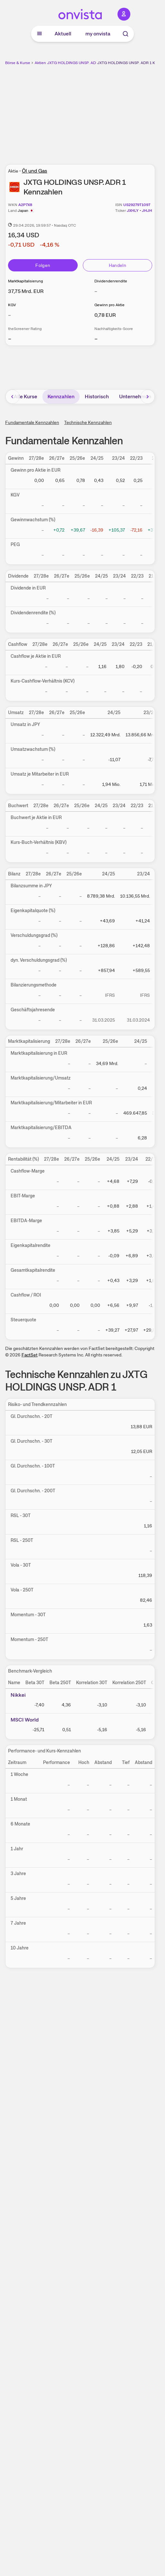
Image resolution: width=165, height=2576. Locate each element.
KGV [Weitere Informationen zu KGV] (12, 304)
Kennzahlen (61, 396)
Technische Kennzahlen (88, 422)
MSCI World (25, 1719)
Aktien (40, 62)
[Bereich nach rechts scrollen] (148, 397)
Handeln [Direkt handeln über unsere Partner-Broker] (117, 265)
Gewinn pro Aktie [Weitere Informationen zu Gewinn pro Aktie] (109, 304)
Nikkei (18, 1695)
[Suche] (125, 33)
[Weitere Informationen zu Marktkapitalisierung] (26, 291)
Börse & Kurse (17, 62)
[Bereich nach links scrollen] (12, 397)
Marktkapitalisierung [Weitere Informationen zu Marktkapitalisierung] (25, 281)
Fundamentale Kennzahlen (32, 422)
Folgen (42, 265)
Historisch (97, 396)
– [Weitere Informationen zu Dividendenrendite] (95, 291)
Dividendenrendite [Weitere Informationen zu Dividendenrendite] (110, 281)
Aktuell (63, 33)
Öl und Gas (34, 170)
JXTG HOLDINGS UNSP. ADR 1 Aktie (79, 62)
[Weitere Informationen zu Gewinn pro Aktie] (105, 315)
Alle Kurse (25, 396)
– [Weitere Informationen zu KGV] (9, 315)
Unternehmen (135, 396)
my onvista (97, 33)
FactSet (30, 1355)
